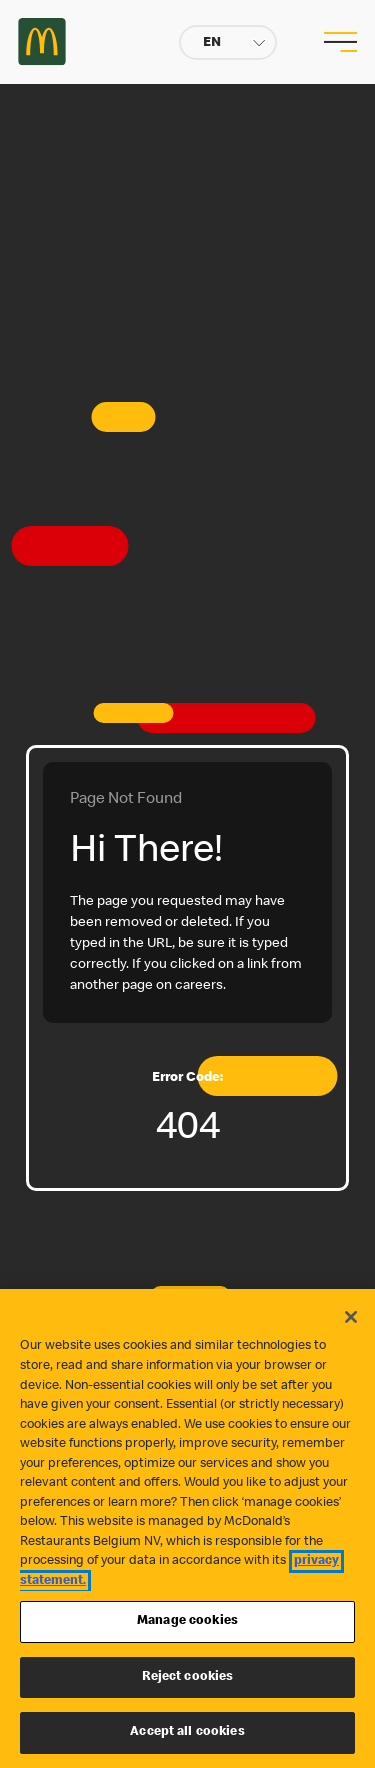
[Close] (351, 1317)
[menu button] (338, 42)
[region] (187, 1528)
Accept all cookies (187, 1732)
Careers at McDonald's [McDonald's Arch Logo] (42, 41)
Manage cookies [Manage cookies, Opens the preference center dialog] (187, 1621)
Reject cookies (188, 1677)
